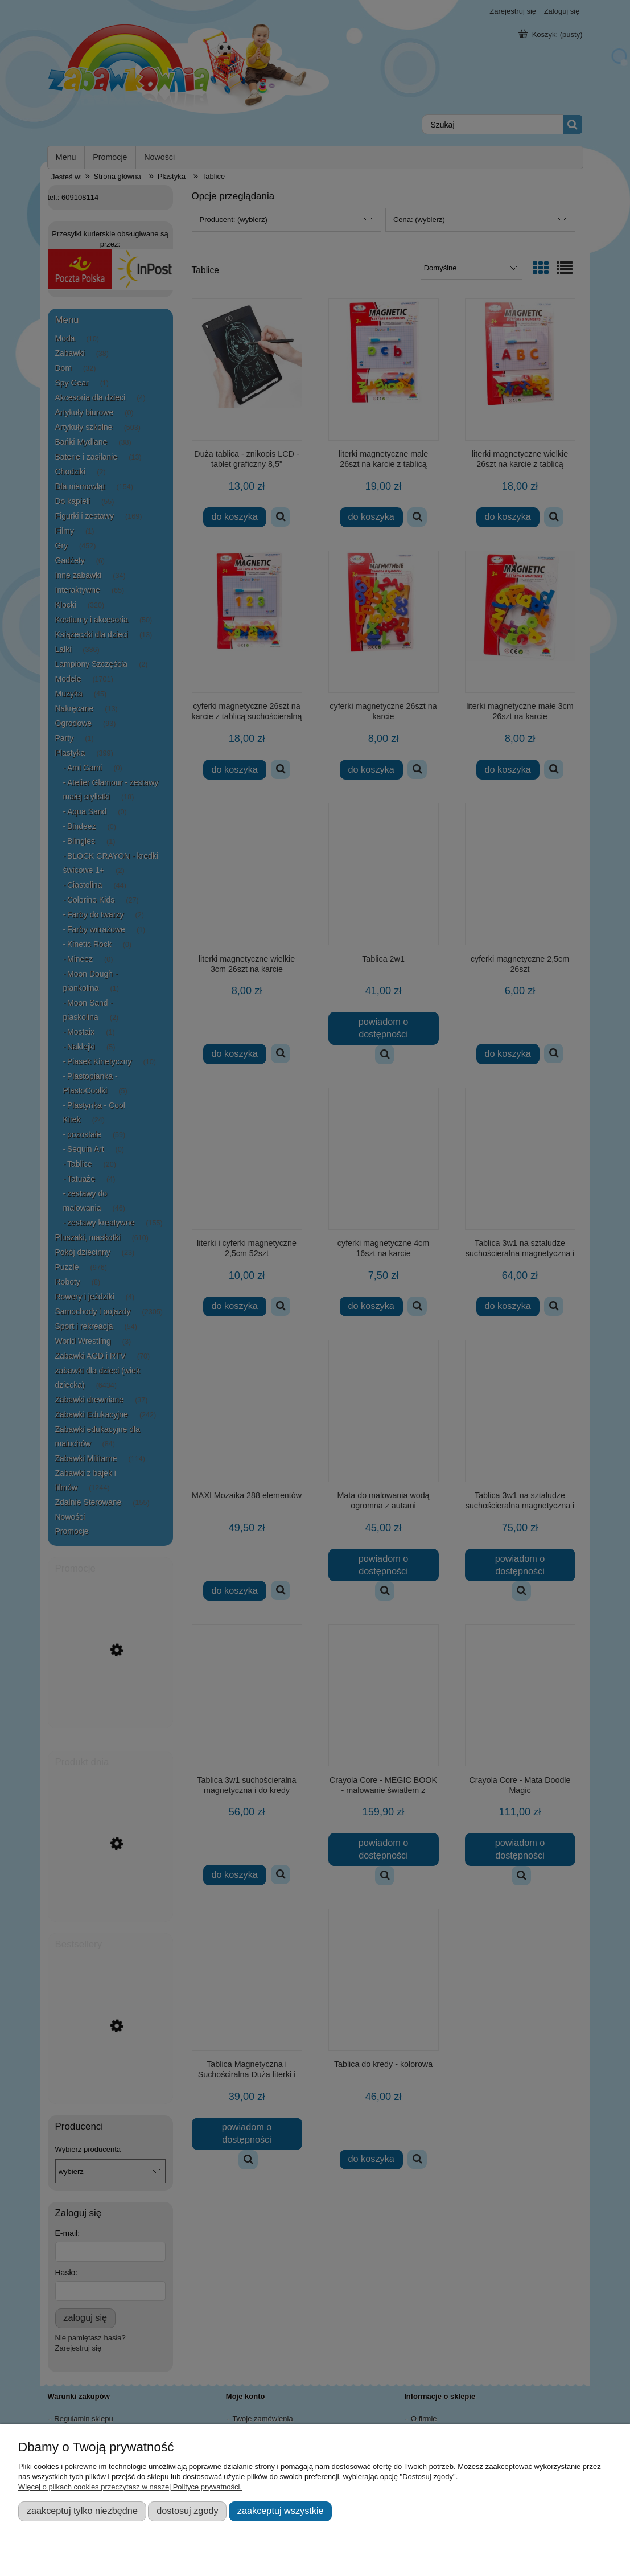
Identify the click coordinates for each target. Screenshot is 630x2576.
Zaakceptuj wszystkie (280, 2510)
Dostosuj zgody (187, 2510)
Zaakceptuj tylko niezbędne (82, 2510)
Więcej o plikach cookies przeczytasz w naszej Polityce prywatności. (130, 2487)
